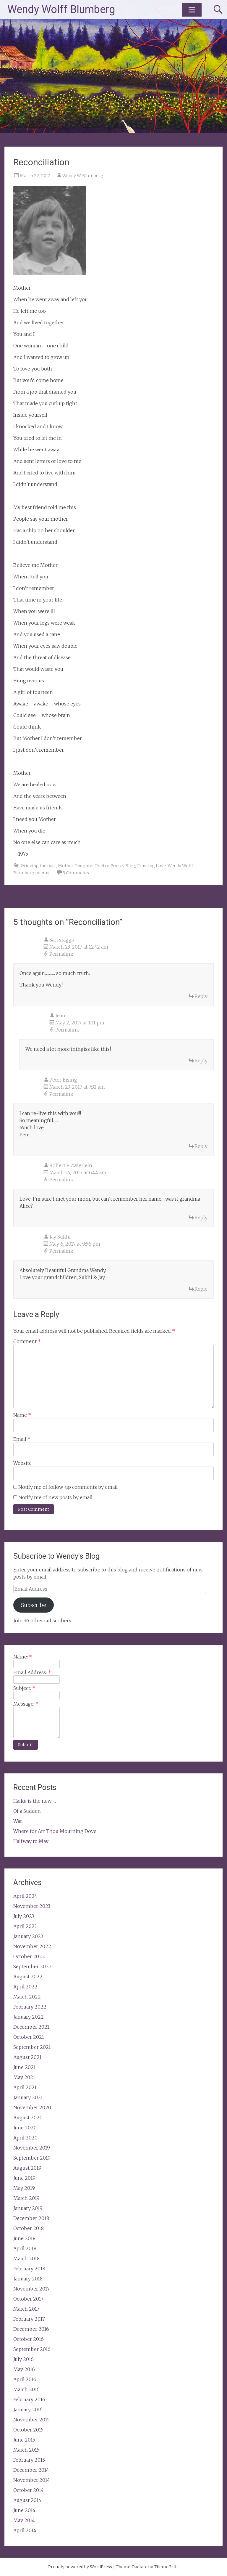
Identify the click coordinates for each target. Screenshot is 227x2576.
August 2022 (28, 1977)
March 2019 (26, 2198)
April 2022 (25, 1987)
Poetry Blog (123, 865)
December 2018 (31, 2218)
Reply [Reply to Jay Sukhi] (200, 1289)
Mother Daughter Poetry (83, 865)
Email (21, 1439)
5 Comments (76, 872)
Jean (60, 1015)
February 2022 (29, 2007)
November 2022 (32, 1946)
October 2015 (28, 2430)
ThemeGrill (166, 2566)
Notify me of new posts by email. (55, 1497)
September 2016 (32, 2349)
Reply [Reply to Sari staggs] (200, 996)
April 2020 (25, 2138)
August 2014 (27, 2500)
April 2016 (24, 2379)
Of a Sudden (27, 1811)
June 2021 (24, 2067)
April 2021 (25, 2087)
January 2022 (28, 2017)
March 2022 (27, 1997)
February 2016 (29, 2399)
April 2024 (25, 1896)
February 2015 (29, 2460)
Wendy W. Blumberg (82, 175)
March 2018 (26, 2258)
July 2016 (23, 2359)
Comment (27, 1341)
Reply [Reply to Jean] (200, 1061)
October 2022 (29, 1956)
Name (22, 1415)
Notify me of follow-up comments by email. (68, 1487)
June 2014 (24, 2510)
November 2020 (32, 2107)
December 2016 (31, 2329)
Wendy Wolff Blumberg (61, 9)
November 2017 (31, 2289)
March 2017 (26, 2309)
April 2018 (24, 2248)
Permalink (61, 954)
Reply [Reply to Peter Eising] (200, 1146)
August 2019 (27, 2168)
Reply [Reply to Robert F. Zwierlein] (200, 1217)
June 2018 (24, 2238)
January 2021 (28, 2097)
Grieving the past (38, 865)
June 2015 (24, 2440)
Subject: (24, 1688)
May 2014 (24, 2520)
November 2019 (31, 2148)
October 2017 (28, 2299)
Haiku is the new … (34, 1801)
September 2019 (32, 2158)
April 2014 (24, 2530)
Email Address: (32, 1672)
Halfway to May (30, 1841)
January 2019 (28, 2208)
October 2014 (28, 2490)
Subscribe (33, 1605)
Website (22, 1463)
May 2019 (24, 2188)
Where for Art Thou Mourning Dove (54, 1831)
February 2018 (29, 2269)
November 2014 (31, 2480)
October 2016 (28, 2339)
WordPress (101, 2566)
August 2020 (28, 2118)
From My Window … (197, 900)
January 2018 (28, 2279)
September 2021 (32, 2047)
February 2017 (29, 2319)
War (17, 1821)
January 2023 (28, 1936)
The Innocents (24, 900)
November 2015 (31, 2420)
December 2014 (31, 2470)
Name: (22, 1657)
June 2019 (24, 2178)
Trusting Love (151, 865)
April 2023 (25, 1926)
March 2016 (26, 2389)
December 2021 (31, 2027)
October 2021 (28, 2037)
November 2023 (31, 1906)
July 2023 (23, 1916)
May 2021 (24, 2077)
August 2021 (27, 2057)
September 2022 (32, 1966)
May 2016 (24, 2369)
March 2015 (26, 2450)
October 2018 (28, 2228)
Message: (25, 1704)
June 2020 (25, 2128)
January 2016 (28, 2410)
